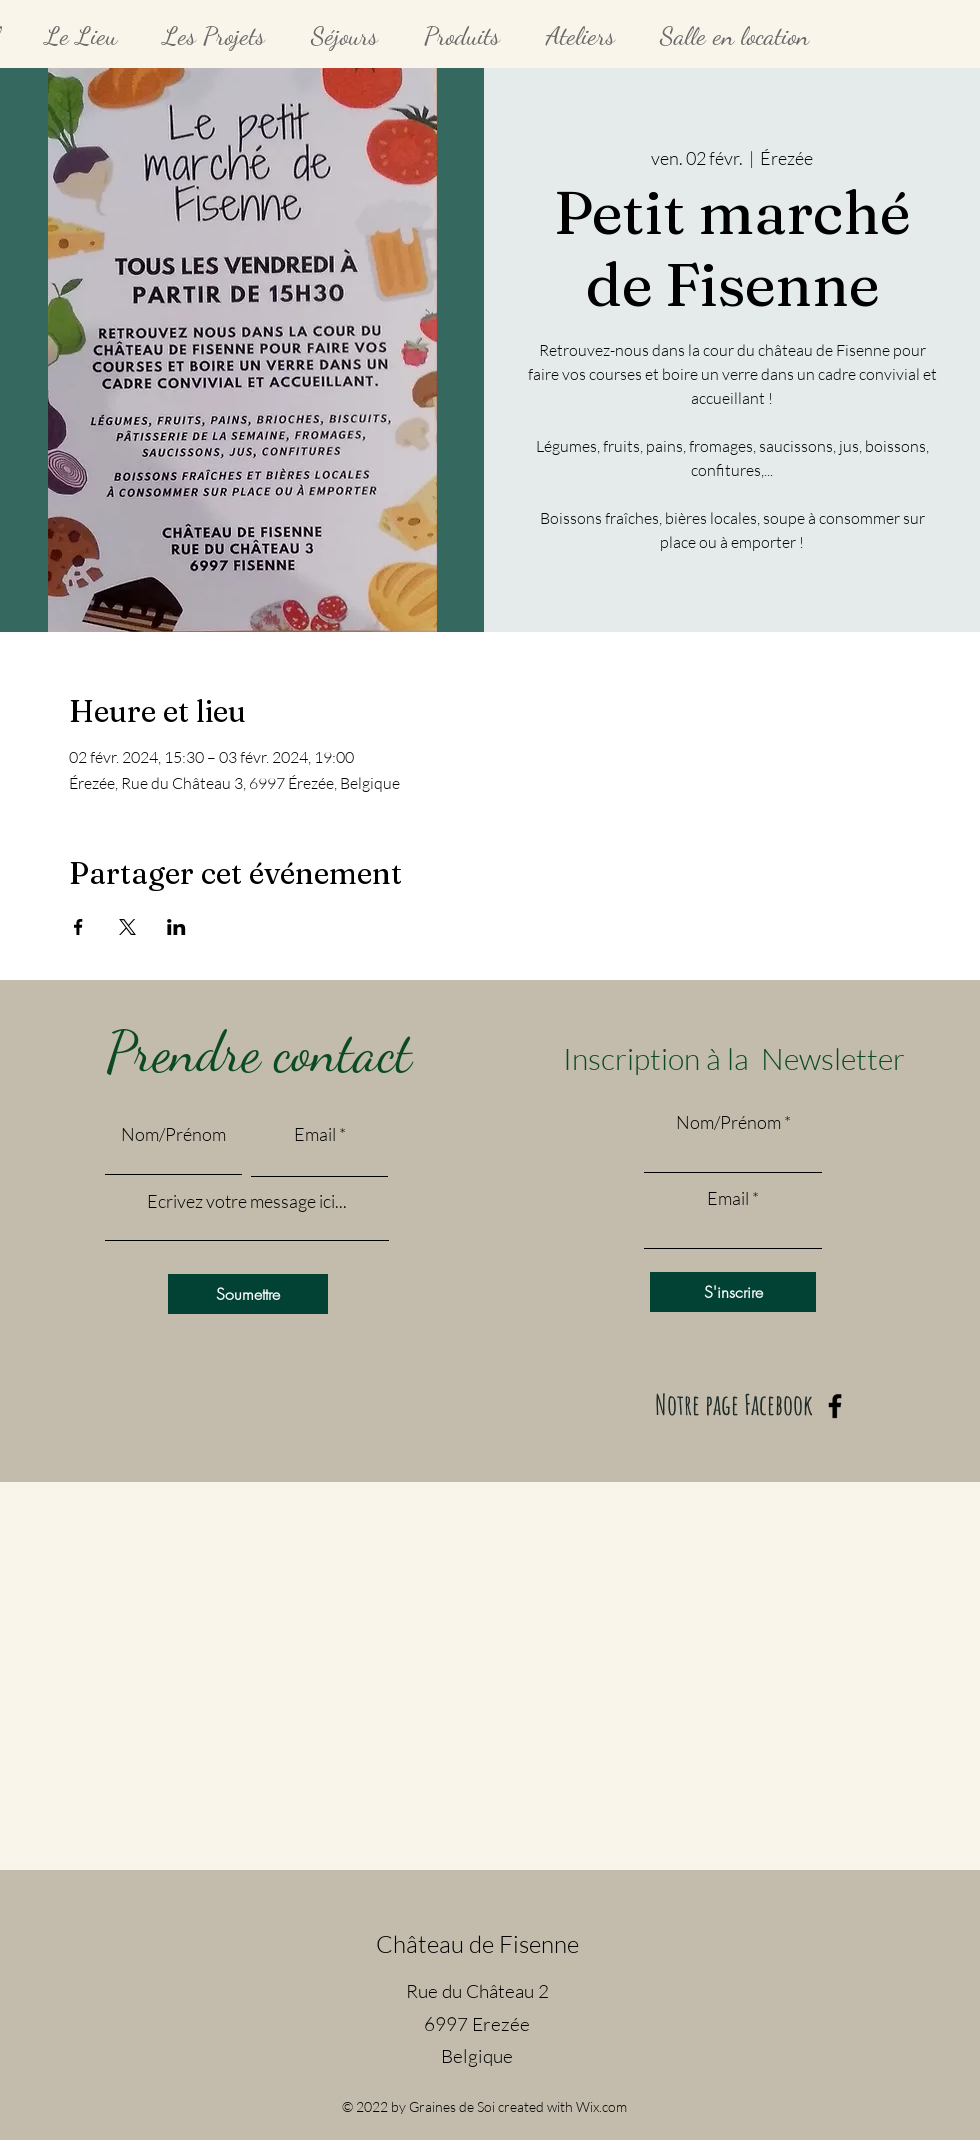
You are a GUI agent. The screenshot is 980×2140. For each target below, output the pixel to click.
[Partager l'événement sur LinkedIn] (176, 927)
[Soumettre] (248, 1294)
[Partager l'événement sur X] (127, 927)
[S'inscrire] (733, 1292)
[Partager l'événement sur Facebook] (78, 927)
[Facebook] (835, 1406)
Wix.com (601, 2106)
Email (315, 1134)
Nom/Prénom (173, 1134)
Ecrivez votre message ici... (247, 1201)
